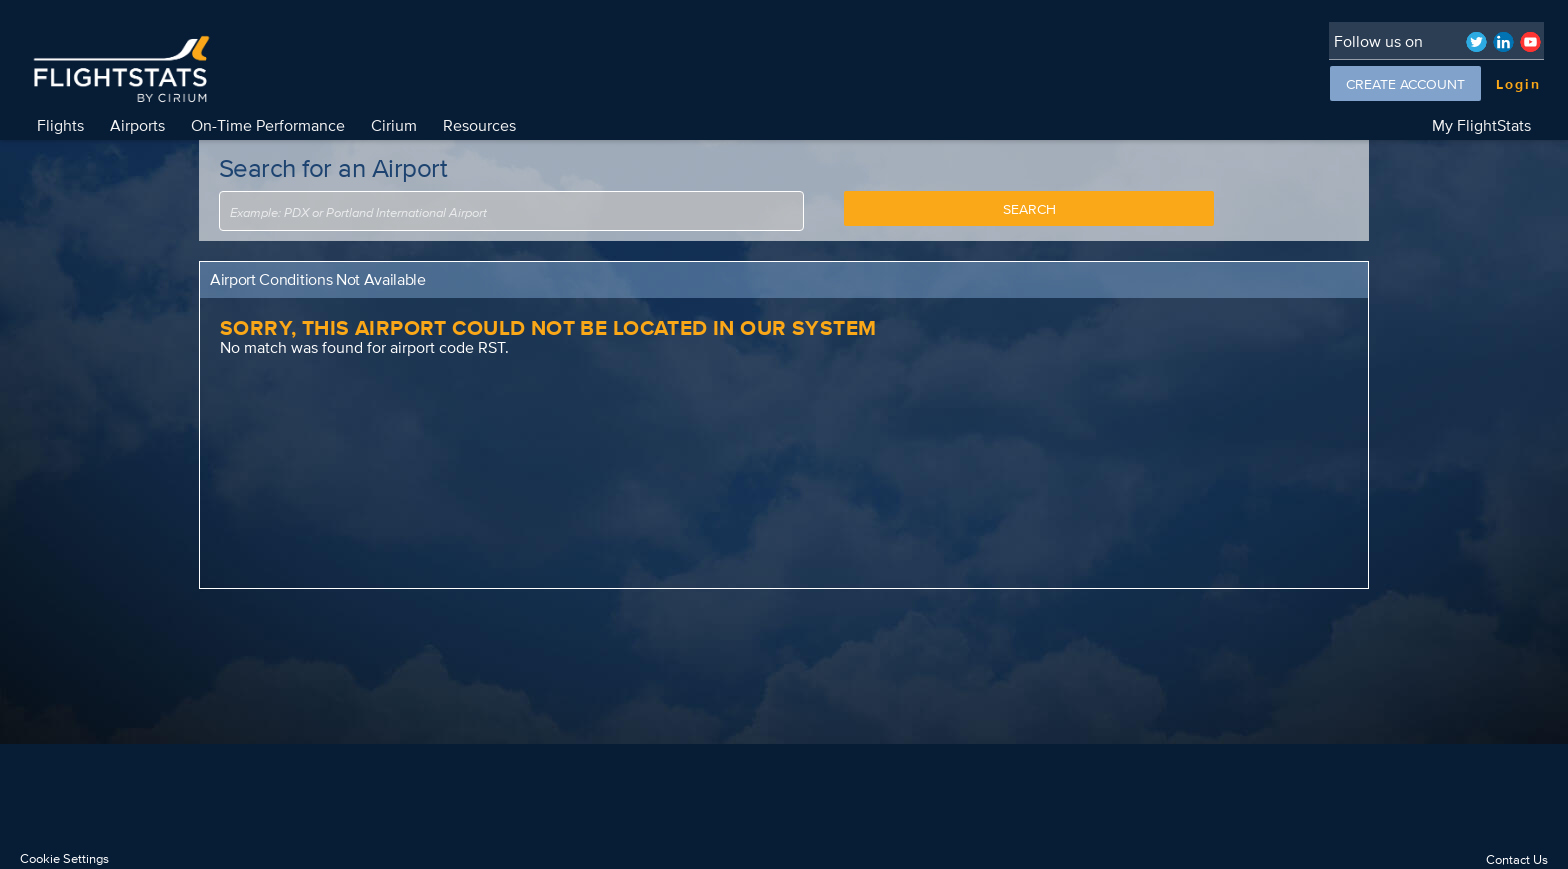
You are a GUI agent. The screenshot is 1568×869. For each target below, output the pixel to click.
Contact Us (1517, 859)
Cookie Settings (64, 858)
